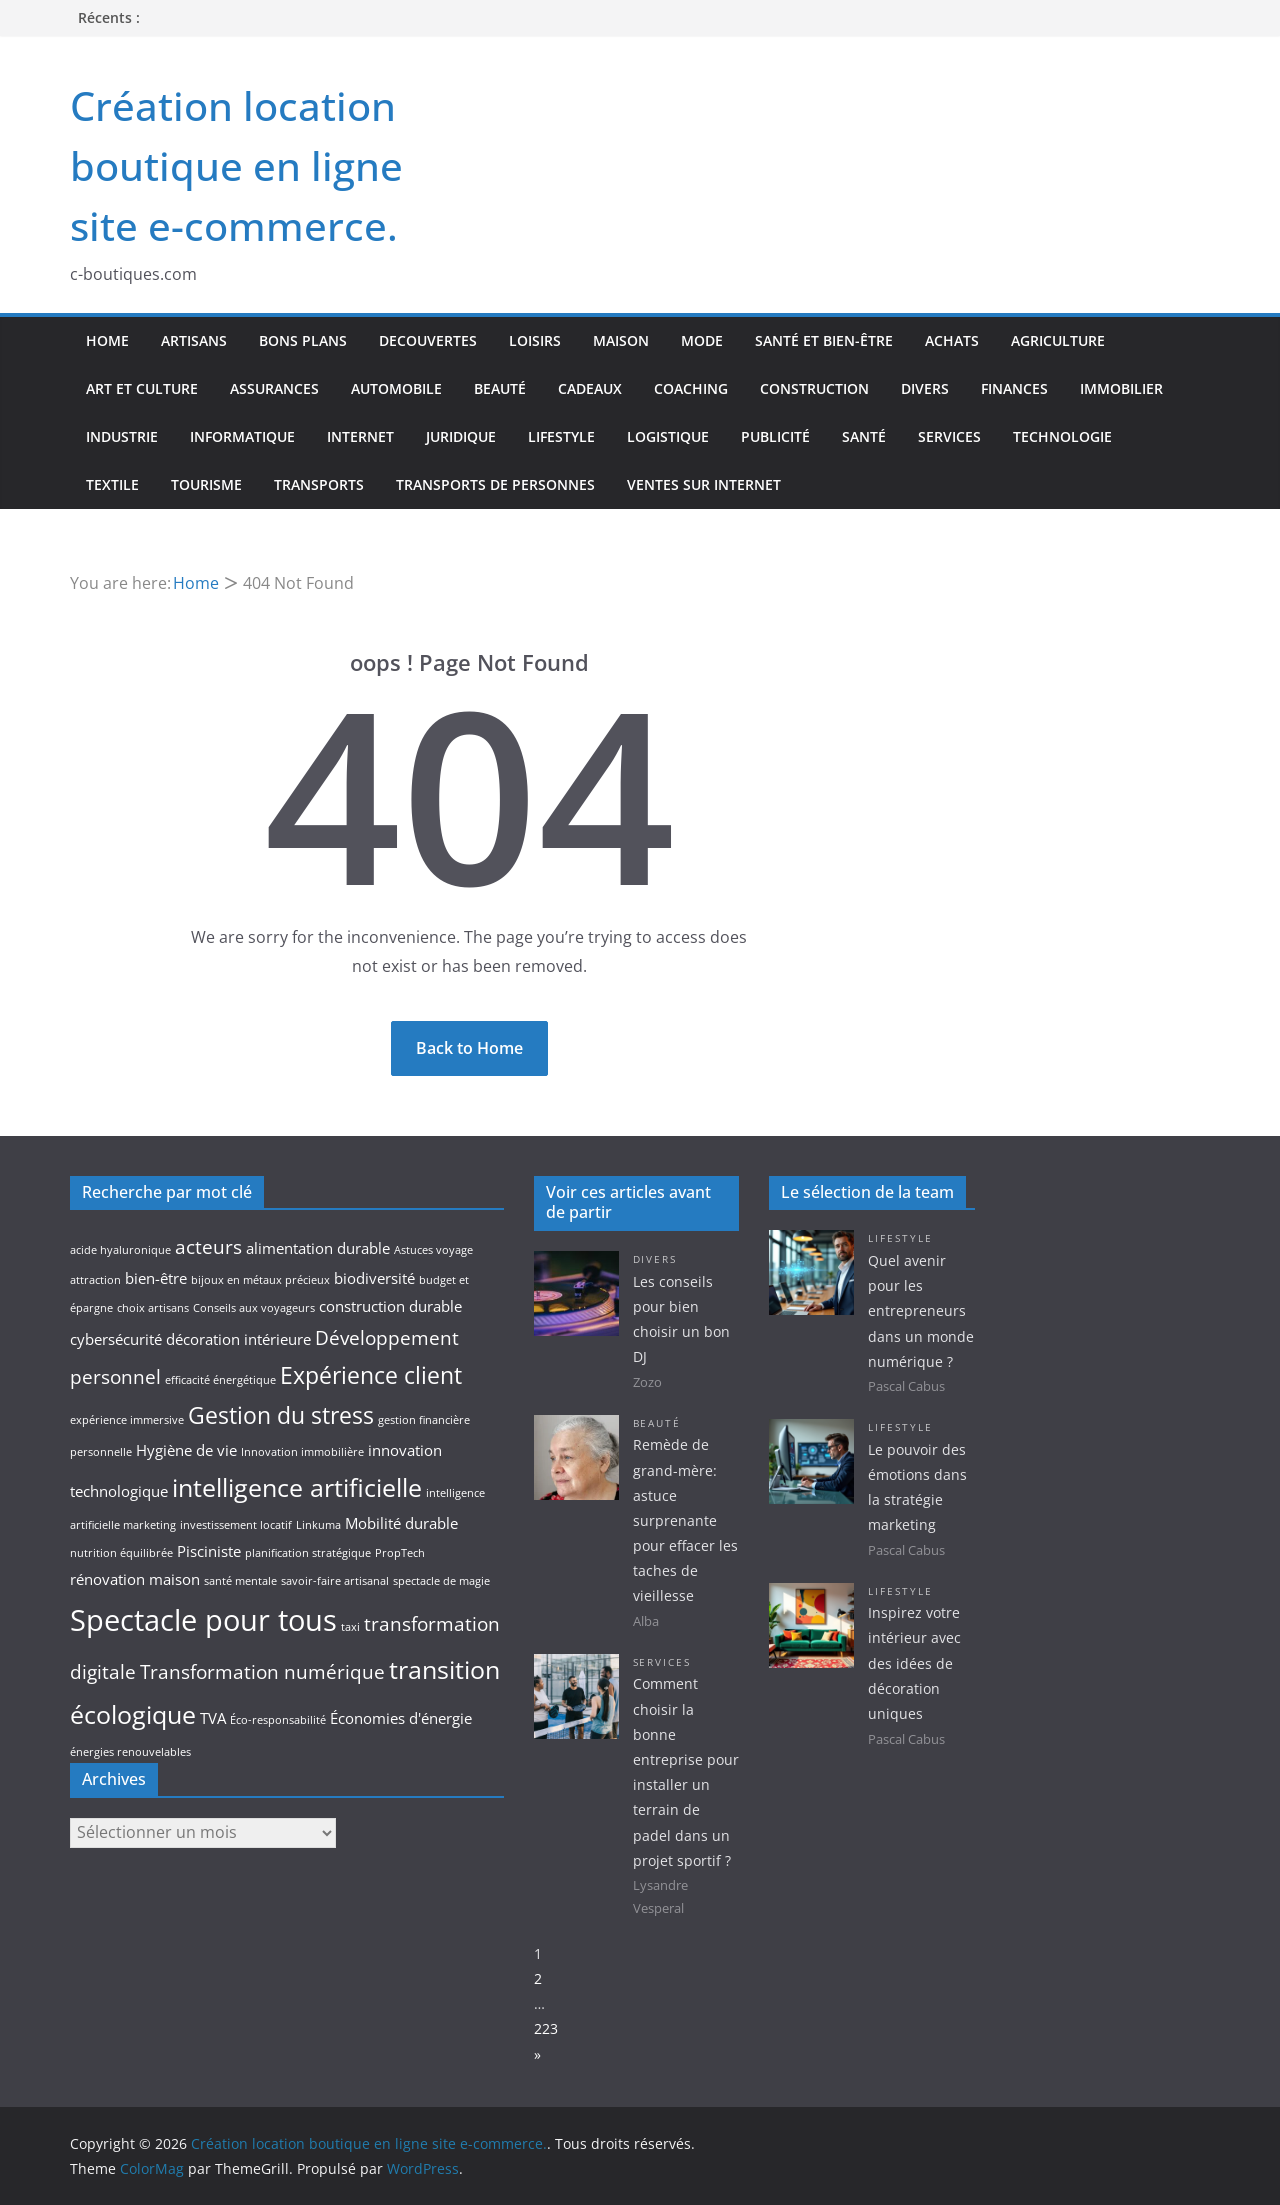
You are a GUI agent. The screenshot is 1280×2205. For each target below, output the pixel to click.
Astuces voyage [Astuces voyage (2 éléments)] (433, 1250)
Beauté (500, 388)
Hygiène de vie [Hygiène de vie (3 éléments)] (186, 1450)
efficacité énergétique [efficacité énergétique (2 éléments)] (220, 1380)
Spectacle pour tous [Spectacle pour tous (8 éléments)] (203, 1620)
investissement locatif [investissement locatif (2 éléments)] (236, 1525)
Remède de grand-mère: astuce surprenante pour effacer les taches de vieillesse (685, 1520)
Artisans (194, 340)
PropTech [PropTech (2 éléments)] (400, 1553)
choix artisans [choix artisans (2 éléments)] (153, 1308)
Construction (814, 388)
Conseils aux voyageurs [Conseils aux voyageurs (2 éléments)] (254, 1308)
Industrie (122, 436)
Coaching (691, 388)
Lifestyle (561, 436)
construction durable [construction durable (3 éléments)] (390, 1306)
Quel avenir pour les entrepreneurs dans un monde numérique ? (921, 1311)
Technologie (1062, 436)
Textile (112, 484)
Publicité (775, 436)
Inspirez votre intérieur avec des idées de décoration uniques (914, 1663)
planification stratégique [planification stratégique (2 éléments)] (308, 1553)
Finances (1014, 388)
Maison (621, 340)
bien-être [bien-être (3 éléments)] (156, 1278)
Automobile (396, 388)
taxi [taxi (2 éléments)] (350, 1627)
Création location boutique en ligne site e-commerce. (236, 165)
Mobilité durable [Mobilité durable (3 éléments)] (401, 1523)
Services (949, 436)
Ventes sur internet (704, 484)
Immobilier (1121, 388)
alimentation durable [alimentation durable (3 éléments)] (318, 1248)
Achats (952, 340)
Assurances (274, 388)
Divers (925, 388)
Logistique (668, 436)
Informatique (242, 436)
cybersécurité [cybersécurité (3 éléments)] (116, 1339)
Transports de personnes (495, 484)
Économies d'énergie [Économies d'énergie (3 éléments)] (401, 1718)
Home (107, 340)
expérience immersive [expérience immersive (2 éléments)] (127, 1420)
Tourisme (206, 484)
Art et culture (142, 388)
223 (546, 2028)
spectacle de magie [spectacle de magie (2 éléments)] (441, 1581)
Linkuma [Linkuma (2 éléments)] (318, 1525)
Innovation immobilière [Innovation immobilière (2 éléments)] (302, 1452)
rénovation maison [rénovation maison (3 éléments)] (135, 1579)
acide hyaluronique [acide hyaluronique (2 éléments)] (120, 1250)
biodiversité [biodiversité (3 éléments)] (374, 1278)
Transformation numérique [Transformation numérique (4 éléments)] (262, 1671)
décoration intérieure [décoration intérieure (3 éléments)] (238, 1339)
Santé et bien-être (824, 340)
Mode (702, 340)
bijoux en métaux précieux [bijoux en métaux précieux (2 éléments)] (260, 1280)
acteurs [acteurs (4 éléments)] (208, 1246)
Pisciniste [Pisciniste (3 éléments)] (209, 1551)
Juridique (461, 436)
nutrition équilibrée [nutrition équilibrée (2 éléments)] (121, 1553)
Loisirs (535, 340)
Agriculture (1058, 340)
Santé (864, 436)
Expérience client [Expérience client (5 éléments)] (371, 1375)
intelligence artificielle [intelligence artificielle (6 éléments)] (297, 1487)
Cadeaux (590, 388)
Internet (360, 436)
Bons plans (303, 340)
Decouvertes (428, 340)
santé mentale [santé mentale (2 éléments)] (240, 1581)
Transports (319, 484)
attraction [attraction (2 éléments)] (95, 1280)
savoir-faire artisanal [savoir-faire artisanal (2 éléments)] (335, 1581)
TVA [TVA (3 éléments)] (213, 1718)
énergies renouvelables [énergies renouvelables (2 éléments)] (130, 1752)
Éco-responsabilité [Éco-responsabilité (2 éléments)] (278, 1720)
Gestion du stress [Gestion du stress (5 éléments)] (281, 1415)
